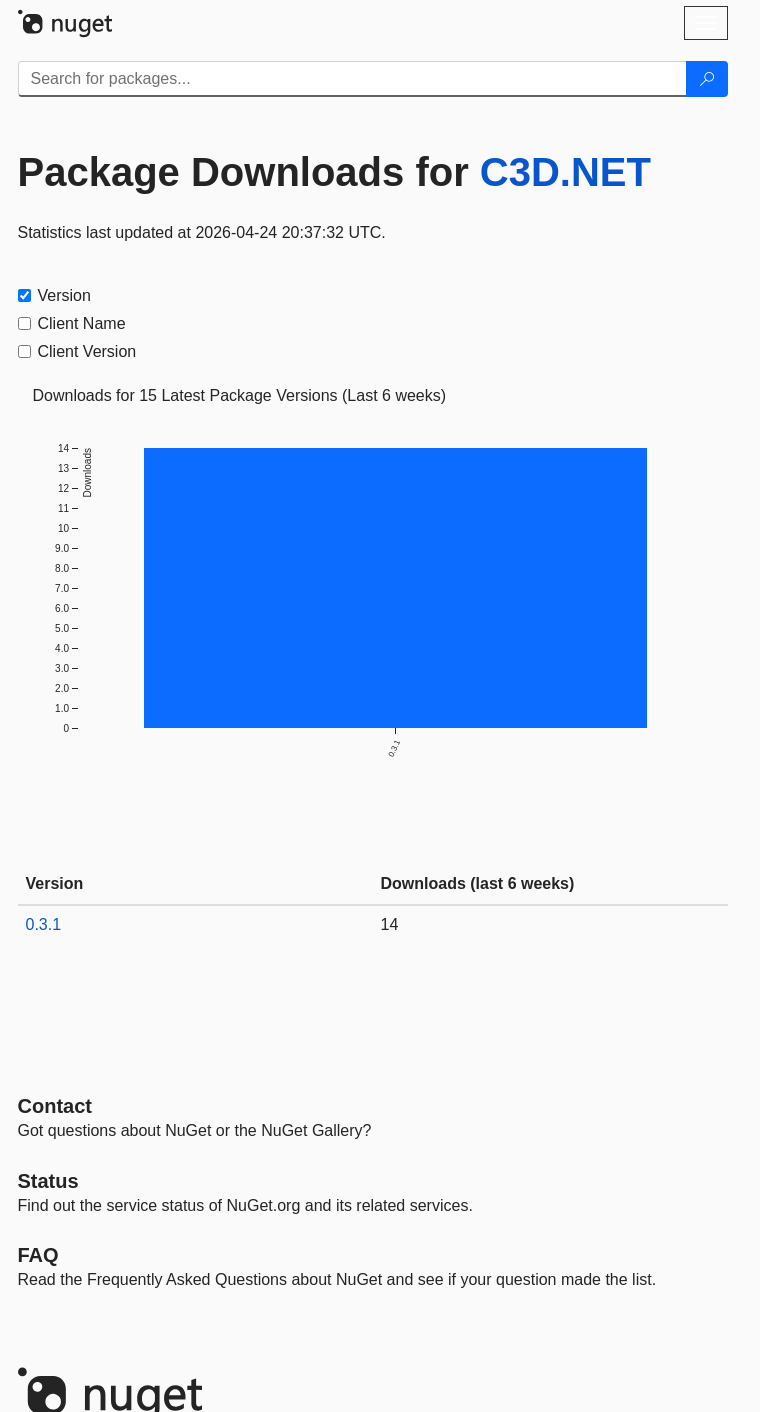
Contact (55, 1106)
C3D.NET (565, 172)
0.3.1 (44, 924)
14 (390, 924)
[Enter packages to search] (352, 79)
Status (48, 1181)
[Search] (707, 79)
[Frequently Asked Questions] (38, 1255)
